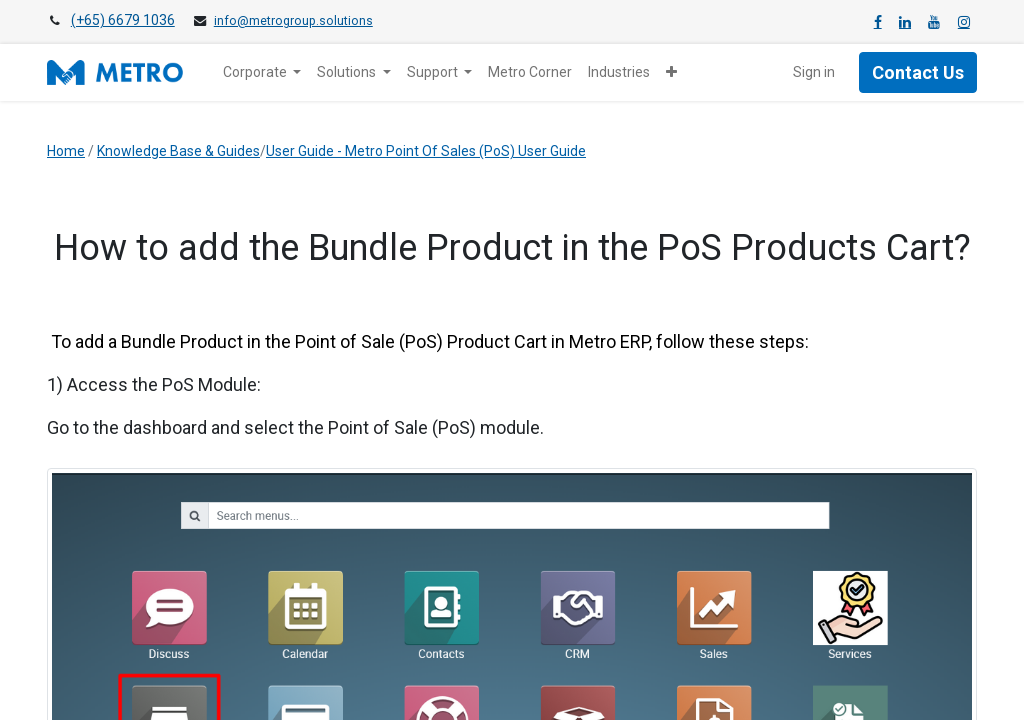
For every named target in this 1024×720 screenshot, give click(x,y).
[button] (671, 72)
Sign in (814, 72)
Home (66, 151)
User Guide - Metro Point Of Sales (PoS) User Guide (426, 151)
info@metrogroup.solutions (293, 21)
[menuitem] (530, 72)
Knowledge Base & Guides (178, 151)
